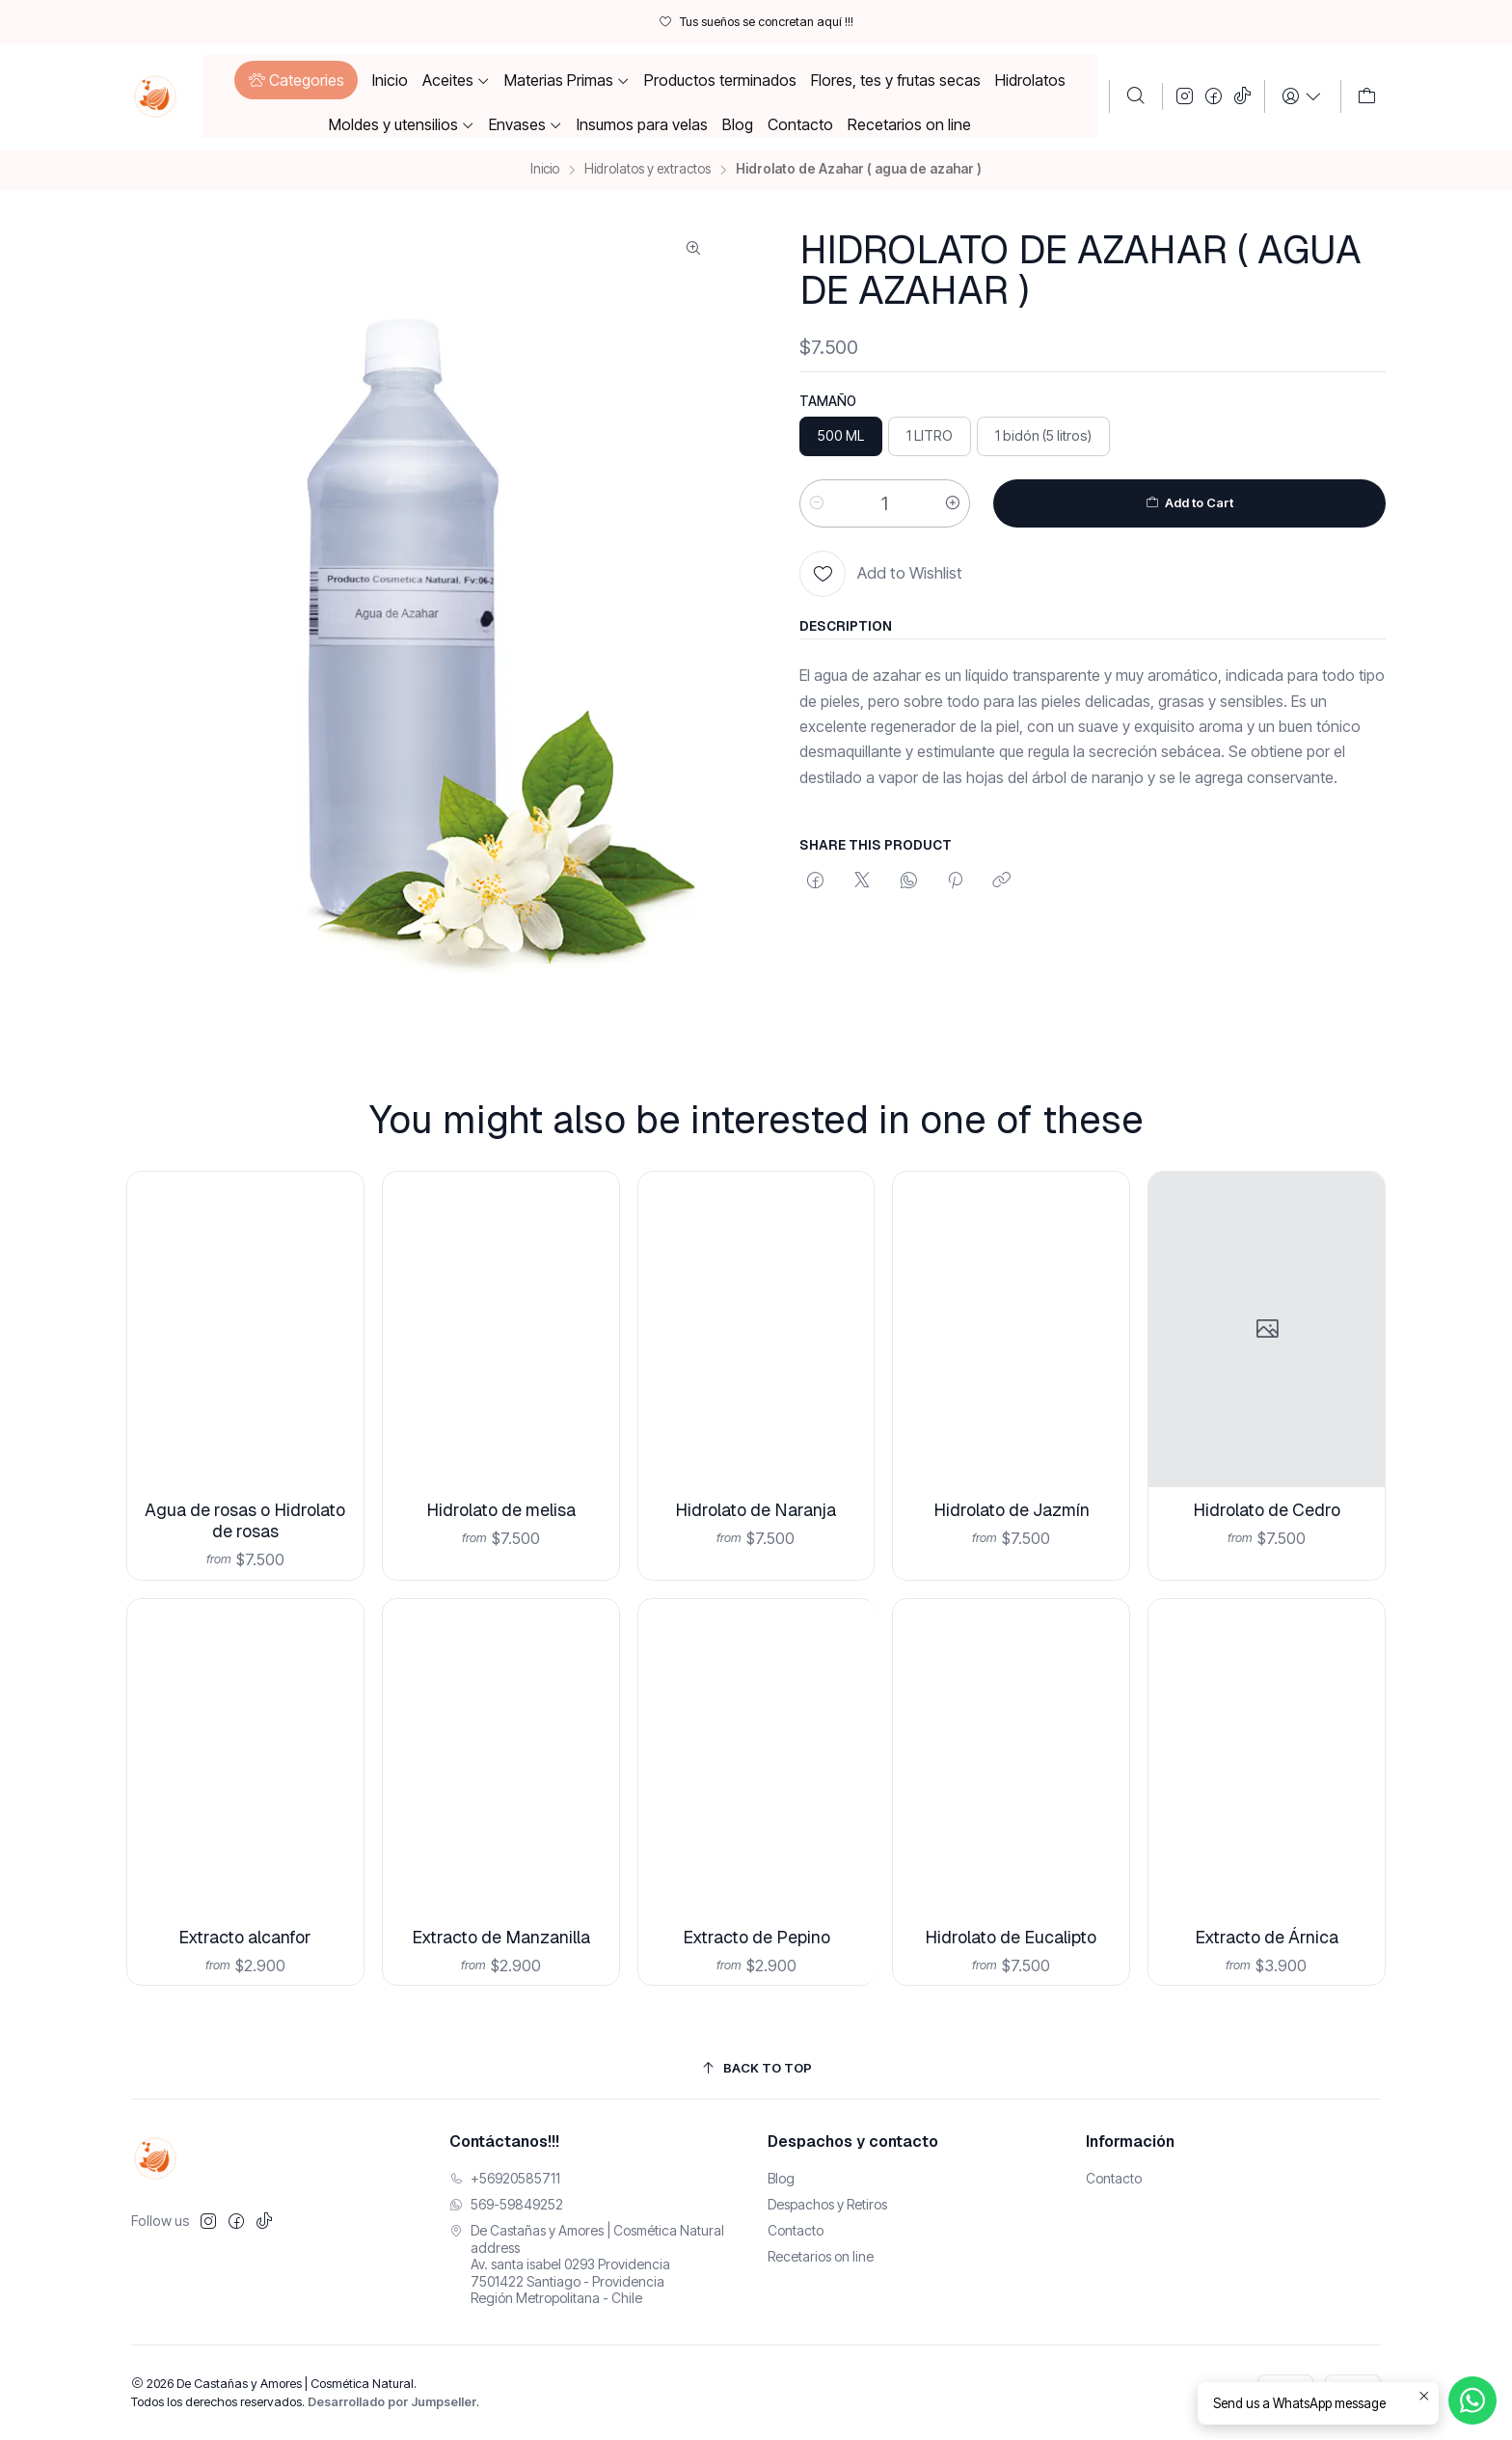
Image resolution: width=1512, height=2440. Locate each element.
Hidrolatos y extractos (647, 169)
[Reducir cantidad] (816, 503)
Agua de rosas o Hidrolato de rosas (245, 1500)
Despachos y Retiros (827, 2204)
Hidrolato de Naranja (755, 1463)
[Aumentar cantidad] (952, 503)
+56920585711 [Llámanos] (504, 2178)
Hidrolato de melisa (500, 1478)
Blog (781, 2178)
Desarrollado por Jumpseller (392, 2402)
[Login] (1302, 96)
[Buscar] (1135, 96)
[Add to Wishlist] (880, 574)
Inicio (544, 169)
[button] (295, 80)
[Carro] (1367, 96)
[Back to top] (756, 2068)
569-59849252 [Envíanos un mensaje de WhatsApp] (506, 2204)
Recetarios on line (821, 2256)
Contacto (796, 2230)
